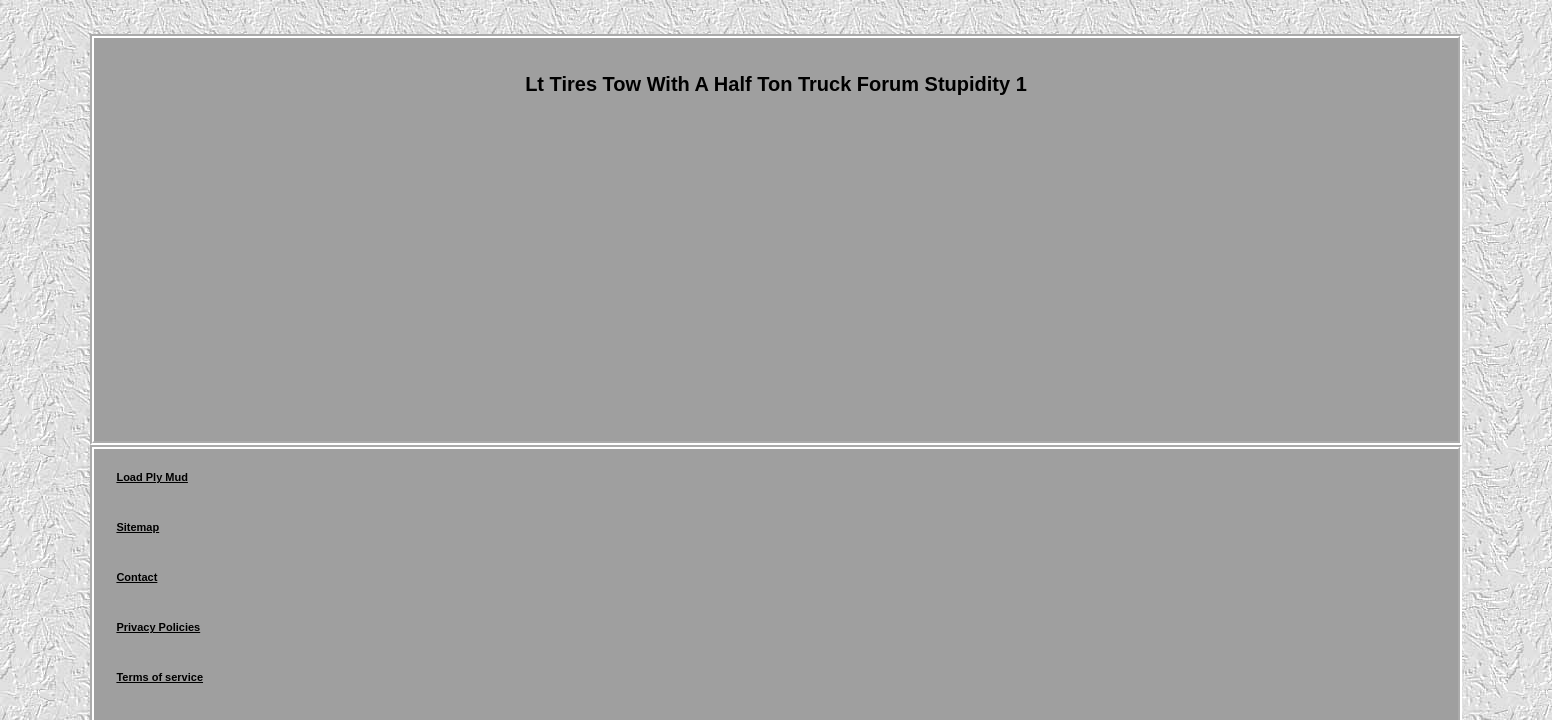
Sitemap (242, 482)
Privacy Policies (414, 482)
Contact (318, 482)
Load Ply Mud (152, 482)
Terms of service (532, 482)
